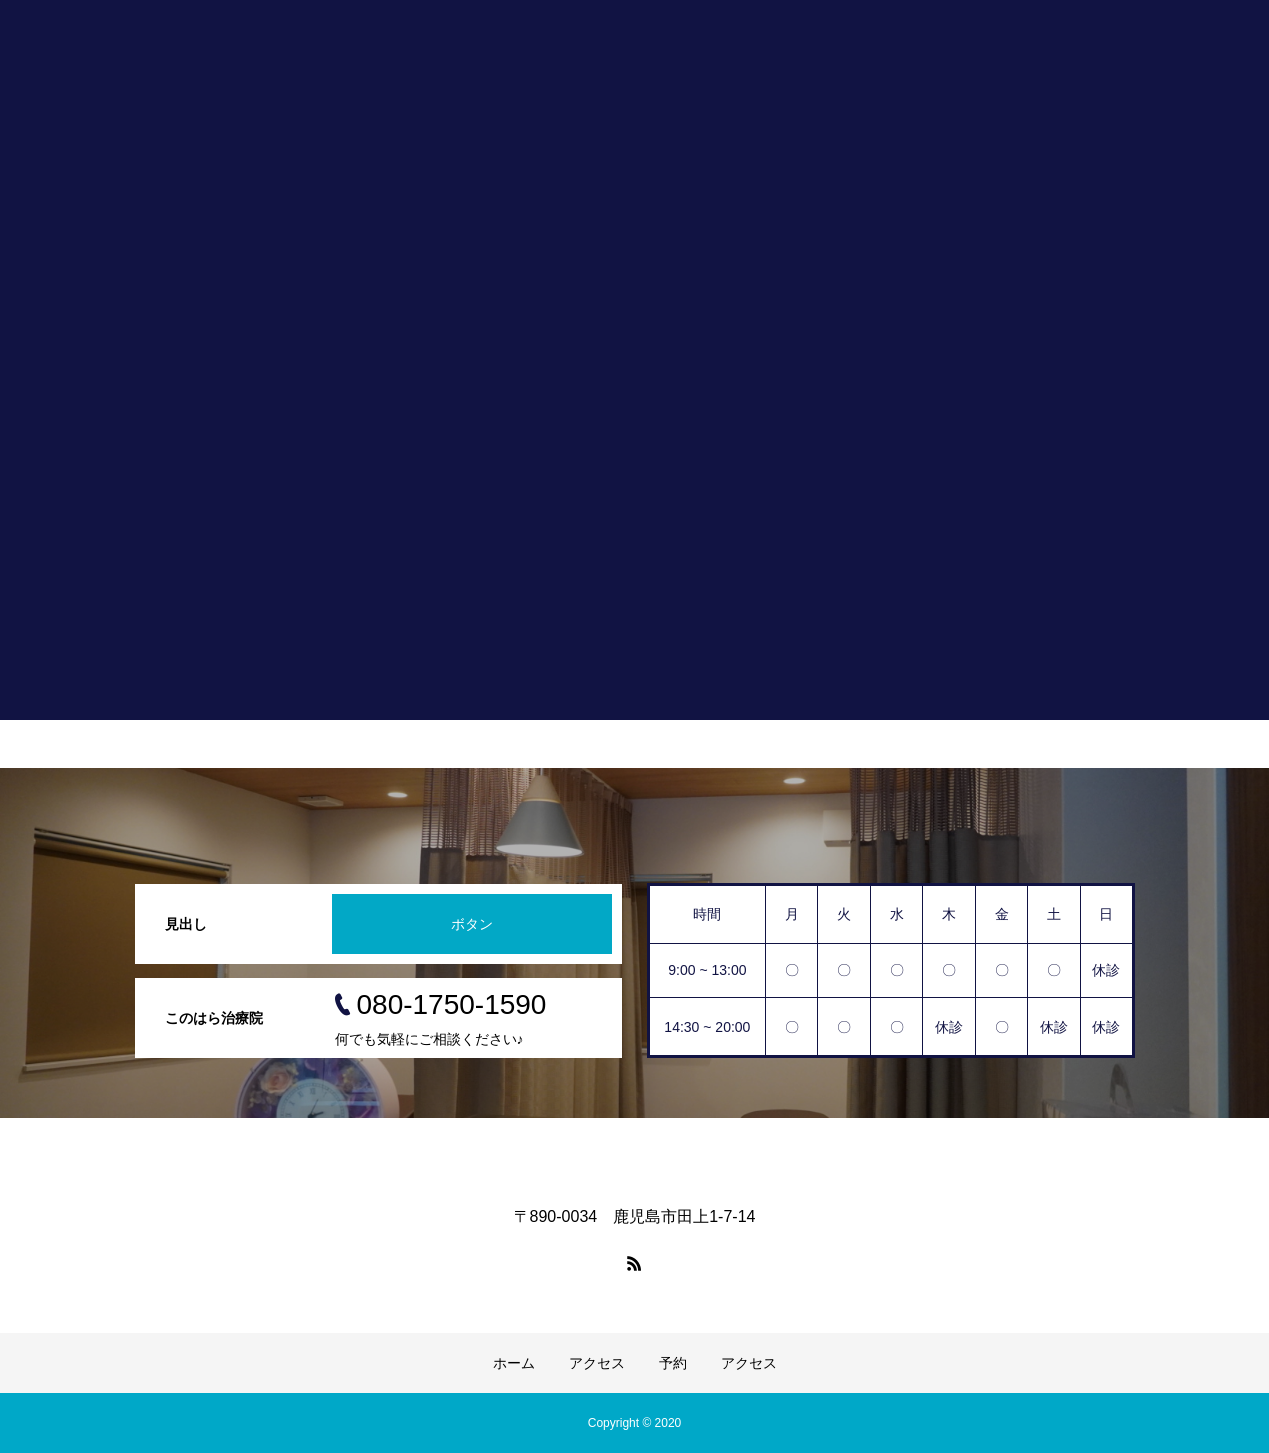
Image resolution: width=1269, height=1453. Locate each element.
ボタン (472, 924)
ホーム (514, 1363)
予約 (673, 1363)
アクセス (597, 1363)
